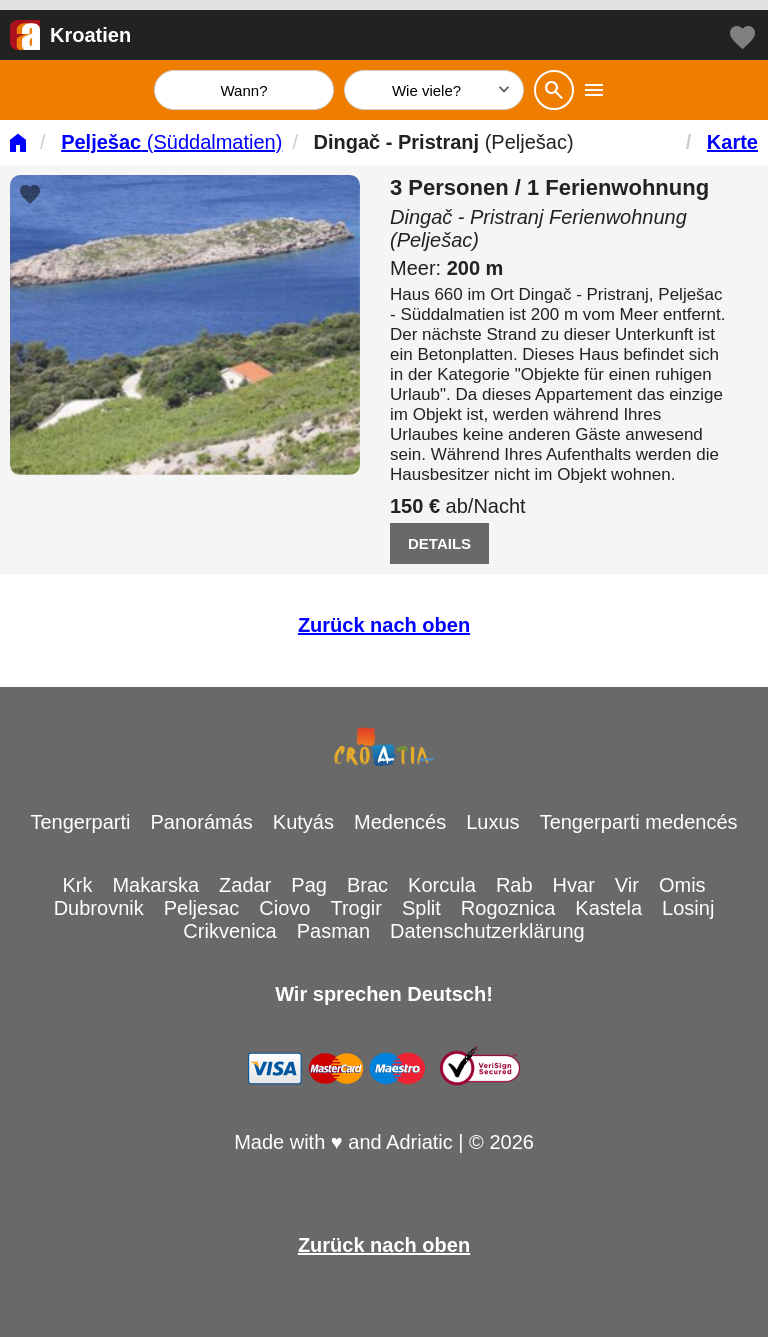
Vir (627, 885)
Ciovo (284, 908)
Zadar (245, 885)
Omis (682, 885)
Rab (514, 885)
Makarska (155, 885)
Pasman (333, 931)
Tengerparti (80, 822)
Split (421, 908)
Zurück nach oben (384, 625)
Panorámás (202, 822)
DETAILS (439, 543)
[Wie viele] (434, 90)
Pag (309, 885)
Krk (77, 885)
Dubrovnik (99, 908)
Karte (732, 142)
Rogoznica (508, 908)
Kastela (608, 908)
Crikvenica (229, 931)
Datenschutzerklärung (487, 931)
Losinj (688, 908)
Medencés (400, 822)
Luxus (492, 822)
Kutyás (303, 822)
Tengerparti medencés (639, 822)
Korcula (442, 885)
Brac (367, 885)
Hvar (574, 885)
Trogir (355, 908)
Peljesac (202, 908)
